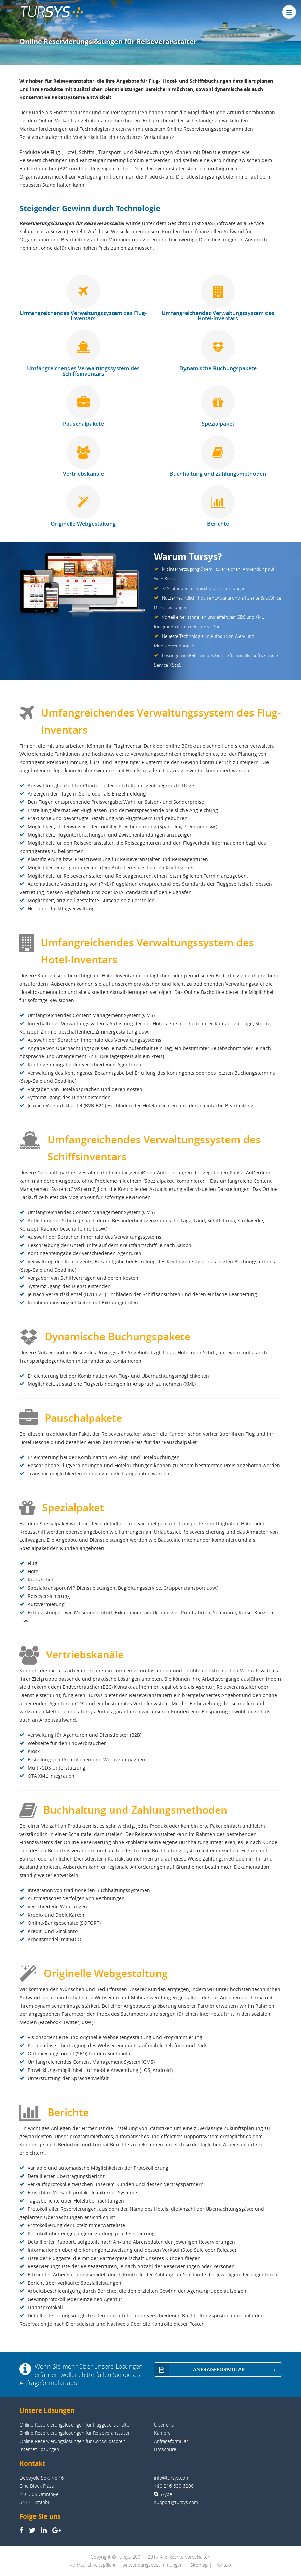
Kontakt (223, 2565)
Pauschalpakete (83, 406)
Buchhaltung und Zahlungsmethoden (217, 456)
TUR (51, 12)
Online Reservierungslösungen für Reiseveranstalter (74, 2433)
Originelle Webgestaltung (83, 506)
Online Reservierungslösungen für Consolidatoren (72, 2441)
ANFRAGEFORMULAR (218, 2370)
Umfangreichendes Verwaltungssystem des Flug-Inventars (83, 298)
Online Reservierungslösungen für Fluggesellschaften (75, 2424)
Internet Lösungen (39, 2449)
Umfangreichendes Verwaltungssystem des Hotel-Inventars (218, 298)
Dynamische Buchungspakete (218, 351)
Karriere (162, 2433)
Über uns (164, 2424)
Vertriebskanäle (83, 456)
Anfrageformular (171, 2441)
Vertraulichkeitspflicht (93, 2565)
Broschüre (165, 2449)
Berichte (218, 506)
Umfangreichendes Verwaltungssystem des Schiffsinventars (83, 354)
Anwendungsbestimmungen (153, 2565)
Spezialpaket (218, 406)
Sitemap (199, 2565)
